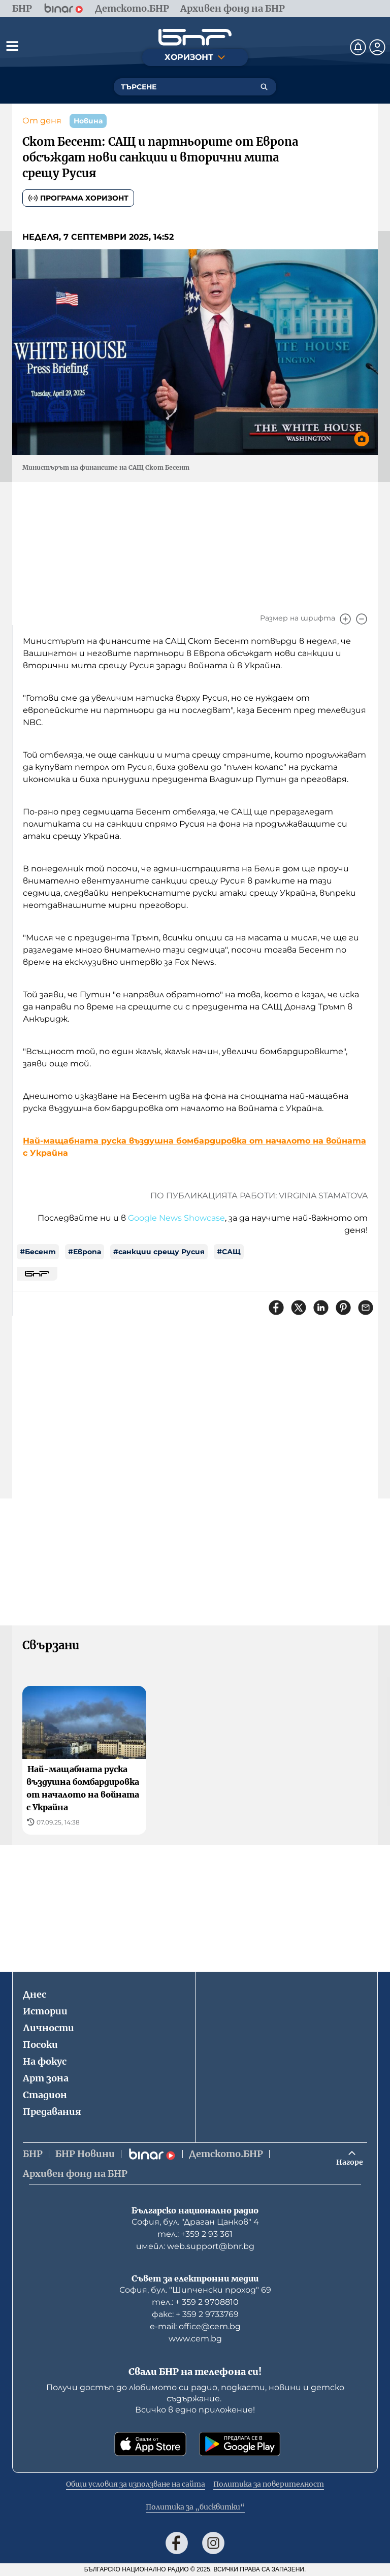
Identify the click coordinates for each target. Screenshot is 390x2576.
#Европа (84, 1251)
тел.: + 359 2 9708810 (195, 2302)
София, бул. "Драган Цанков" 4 (195, 2222)
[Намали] (361, 619)
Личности (48, 2028)
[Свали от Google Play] (239, 2444)
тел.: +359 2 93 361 (195, 2234)
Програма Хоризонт (78, 198)
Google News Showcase (176, 1218)
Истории (45, 2011)
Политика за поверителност (268, 2484)
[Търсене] (264, 87)
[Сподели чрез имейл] (366, 1307)
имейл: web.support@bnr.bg (195, 2246)
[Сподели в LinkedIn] (321, 1307)
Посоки (40, 2044)
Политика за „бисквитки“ (195, 2507)
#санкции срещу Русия (159, 1251)
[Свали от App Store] (150, 2444)
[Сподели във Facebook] (276, 1307)
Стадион (45, 2095)
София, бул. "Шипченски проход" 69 (195, 2290)
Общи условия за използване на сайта (135, 2484)
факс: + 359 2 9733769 (195, 2314)
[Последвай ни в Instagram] (213, 2543)
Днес (34, 1994)
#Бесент (38, 1251)
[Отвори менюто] (12, 46)
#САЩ (229, 1251)
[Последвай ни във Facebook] (177, 2543)
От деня (41, 120)
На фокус (45, 2061)
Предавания (52, 2111)
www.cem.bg (195, 2338)
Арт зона (46, 2078)
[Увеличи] (345, 619)
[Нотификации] (358, 47)
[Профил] (377, 47)
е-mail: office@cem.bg (195, 2326)
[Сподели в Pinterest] (343, 1307)
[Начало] (195, 37)
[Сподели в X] (298, 1307)
